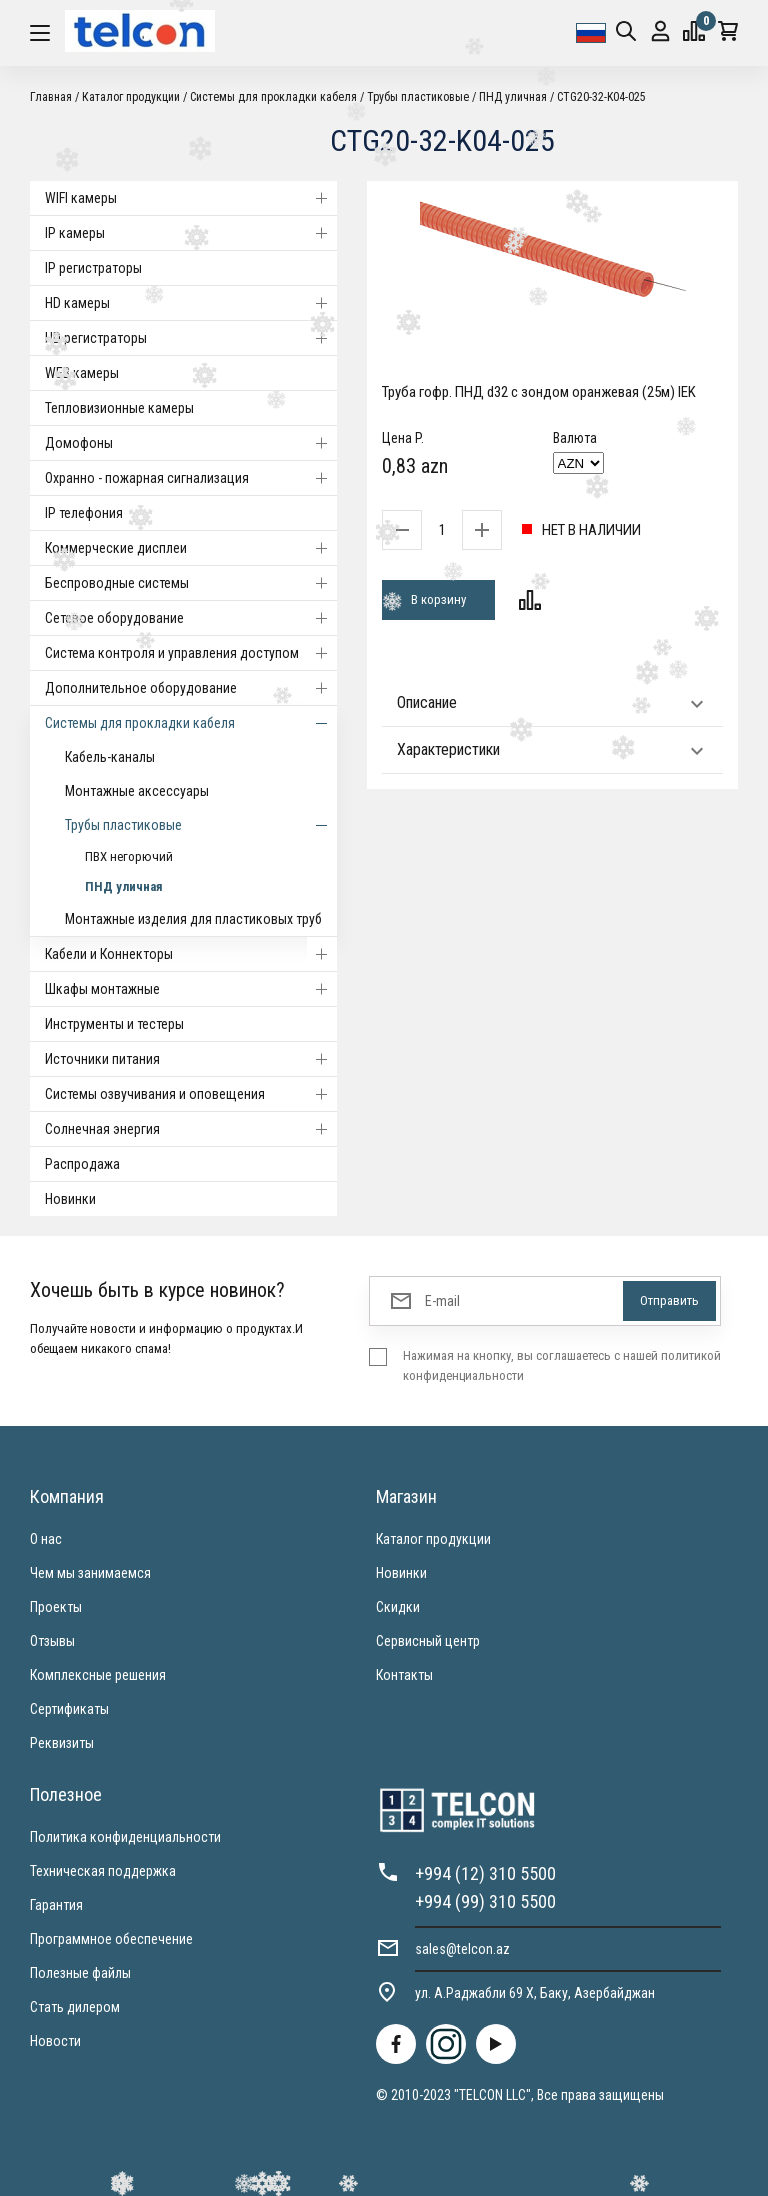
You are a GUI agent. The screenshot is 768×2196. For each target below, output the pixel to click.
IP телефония (84, 513)
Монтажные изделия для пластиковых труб (193, 919)
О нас (46, 1539)
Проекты (56, 1607)
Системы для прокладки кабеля (273, 97)
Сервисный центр (428, 1641)
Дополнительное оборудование (191, 688)
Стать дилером (75, 2007)
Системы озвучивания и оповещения (191, 1094)
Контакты (404, 1675)
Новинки (70, 1199)
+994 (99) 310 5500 (485, 1901)
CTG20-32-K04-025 (601, 97)
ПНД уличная (513, 97)
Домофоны (191, 443)
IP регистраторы (93, 268)
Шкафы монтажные (191, 989)
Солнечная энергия (191, 1129)
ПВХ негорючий (129, 856)
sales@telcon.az (462, 1949)
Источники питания (191, 1059)
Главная (51, 97)
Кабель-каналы (110, 757)
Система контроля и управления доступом (191, 653)
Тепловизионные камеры (119, 408)
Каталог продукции (131, 97)
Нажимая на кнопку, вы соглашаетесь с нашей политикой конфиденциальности (562, 1365)
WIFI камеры (191, 198)
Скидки (398, 1607)
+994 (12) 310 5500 (485, 1873)
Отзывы (52, 1641)
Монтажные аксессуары (137, 791)
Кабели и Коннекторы (191, 954)
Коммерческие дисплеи (191, 548)
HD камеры (191, 303)
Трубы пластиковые (418, 97)
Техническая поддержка (103, 1871)
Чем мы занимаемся (90, 1573)
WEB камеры (82, 373)
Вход (660, 31)
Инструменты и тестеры (114, 1024)
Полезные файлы (80, 1973)
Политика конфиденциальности (125, 1837)
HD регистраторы (191, 338)
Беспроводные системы (191, 583)
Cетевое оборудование (191, 618)
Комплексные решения (98, 1675)
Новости (55, 2041)
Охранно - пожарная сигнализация (191, 478)
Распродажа (82, 1164)
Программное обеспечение (111, 1939)
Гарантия (56, 1905)
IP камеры (191, 233)
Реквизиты (62, 1743)
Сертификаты (69, 1709)
